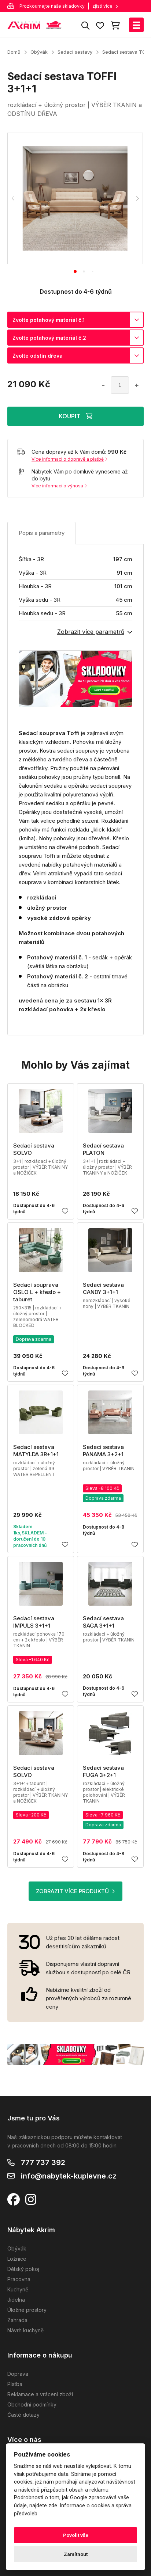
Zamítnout (76, 2554)
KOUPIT (75, 416)
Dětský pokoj (23, 2269)
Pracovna (18, 2279)
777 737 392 (43, 2162)
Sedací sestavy (75, 52)
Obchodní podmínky (31, 2404)
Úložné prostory (27, 2310)
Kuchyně (17, 2289)
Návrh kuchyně (25, 2330)
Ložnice (16, 2259)
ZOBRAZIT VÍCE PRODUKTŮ (75, 1891)
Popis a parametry (42, 532)
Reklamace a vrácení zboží (40, 2394)
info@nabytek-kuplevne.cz (69, 2176)
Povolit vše (75, 2535)
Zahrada (17, 2320)
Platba (14, 2384)
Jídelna (16, 2300)
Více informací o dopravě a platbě (69, 459)
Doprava (17, 2374)
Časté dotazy (23, 2415)
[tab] (75, 271)
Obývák (39, 52)
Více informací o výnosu (59, 485)
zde (52, 2506)
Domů (14, 52)
